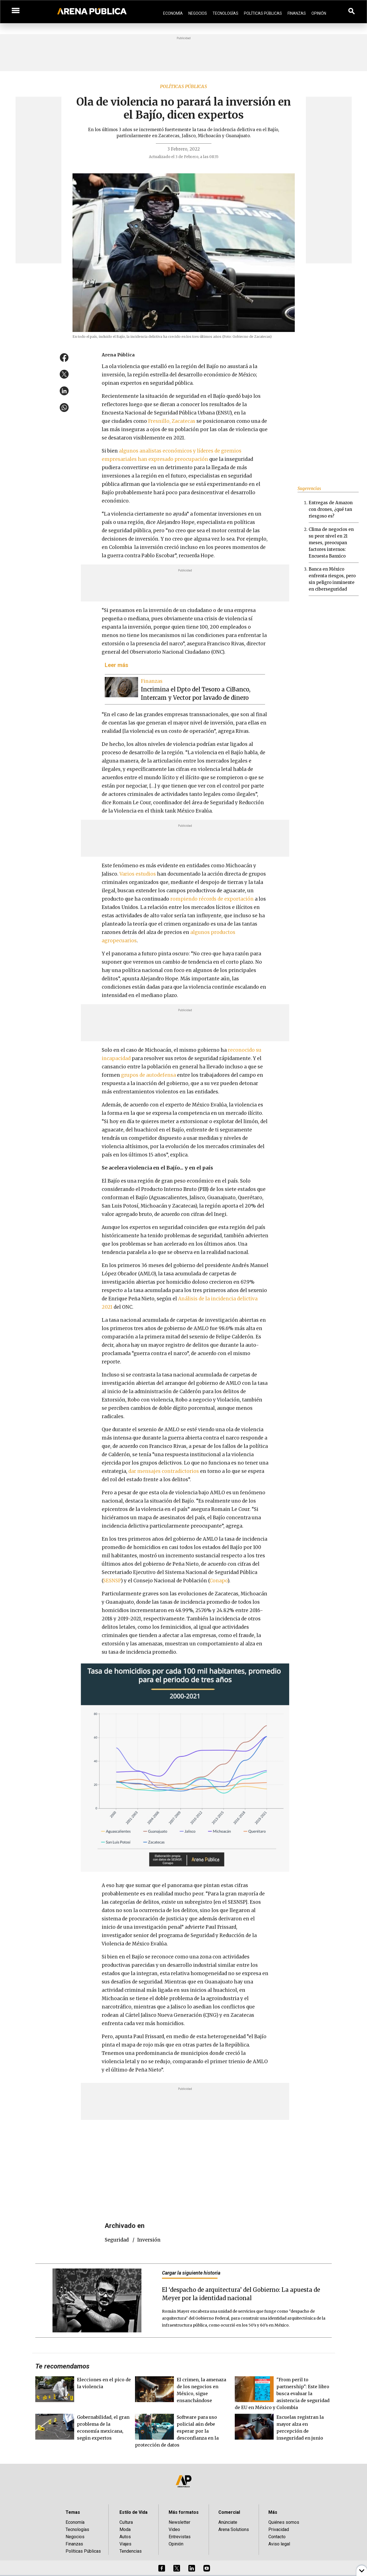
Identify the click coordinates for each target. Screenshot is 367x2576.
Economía (173, 13)
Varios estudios (137, 874)
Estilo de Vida (133, 2512)
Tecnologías (225, 13)
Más (272, 2512)
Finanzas (297, 13)
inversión (149, 2240)
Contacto (277, 2536)
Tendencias (130, 2551)
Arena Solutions (233, 2529)
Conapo (218, 1581)
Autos (125, 2536)
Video (174, 2529)
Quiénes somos (283, 2522)
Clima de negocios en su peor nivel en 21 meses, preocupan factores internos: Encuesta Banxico (331, 543)
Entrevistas (180, 2536)
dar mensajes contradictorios (163, 1471)
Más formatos (184, 2512)
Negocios (197, 13)
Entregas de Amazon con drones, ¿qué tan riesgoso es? (331, 509)
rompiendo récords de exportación (212, 899)
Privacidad (278, 2529)
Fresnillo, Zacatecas (171, 421)
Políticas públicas (183, 86)
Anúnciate (227, 2522)
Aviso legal (279, 2544)
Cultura (126, 2522)
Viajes (125, 2544)
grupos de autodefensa (148, 1075)
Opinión (318, 13)
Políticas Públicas (263, 13)
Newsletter (179, 2522)
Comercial (229, 2512)
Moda (125, 2529)
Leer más (116, 665)
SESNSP (112, 1581)
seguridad (117, 2240)
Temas (73, 2512)
